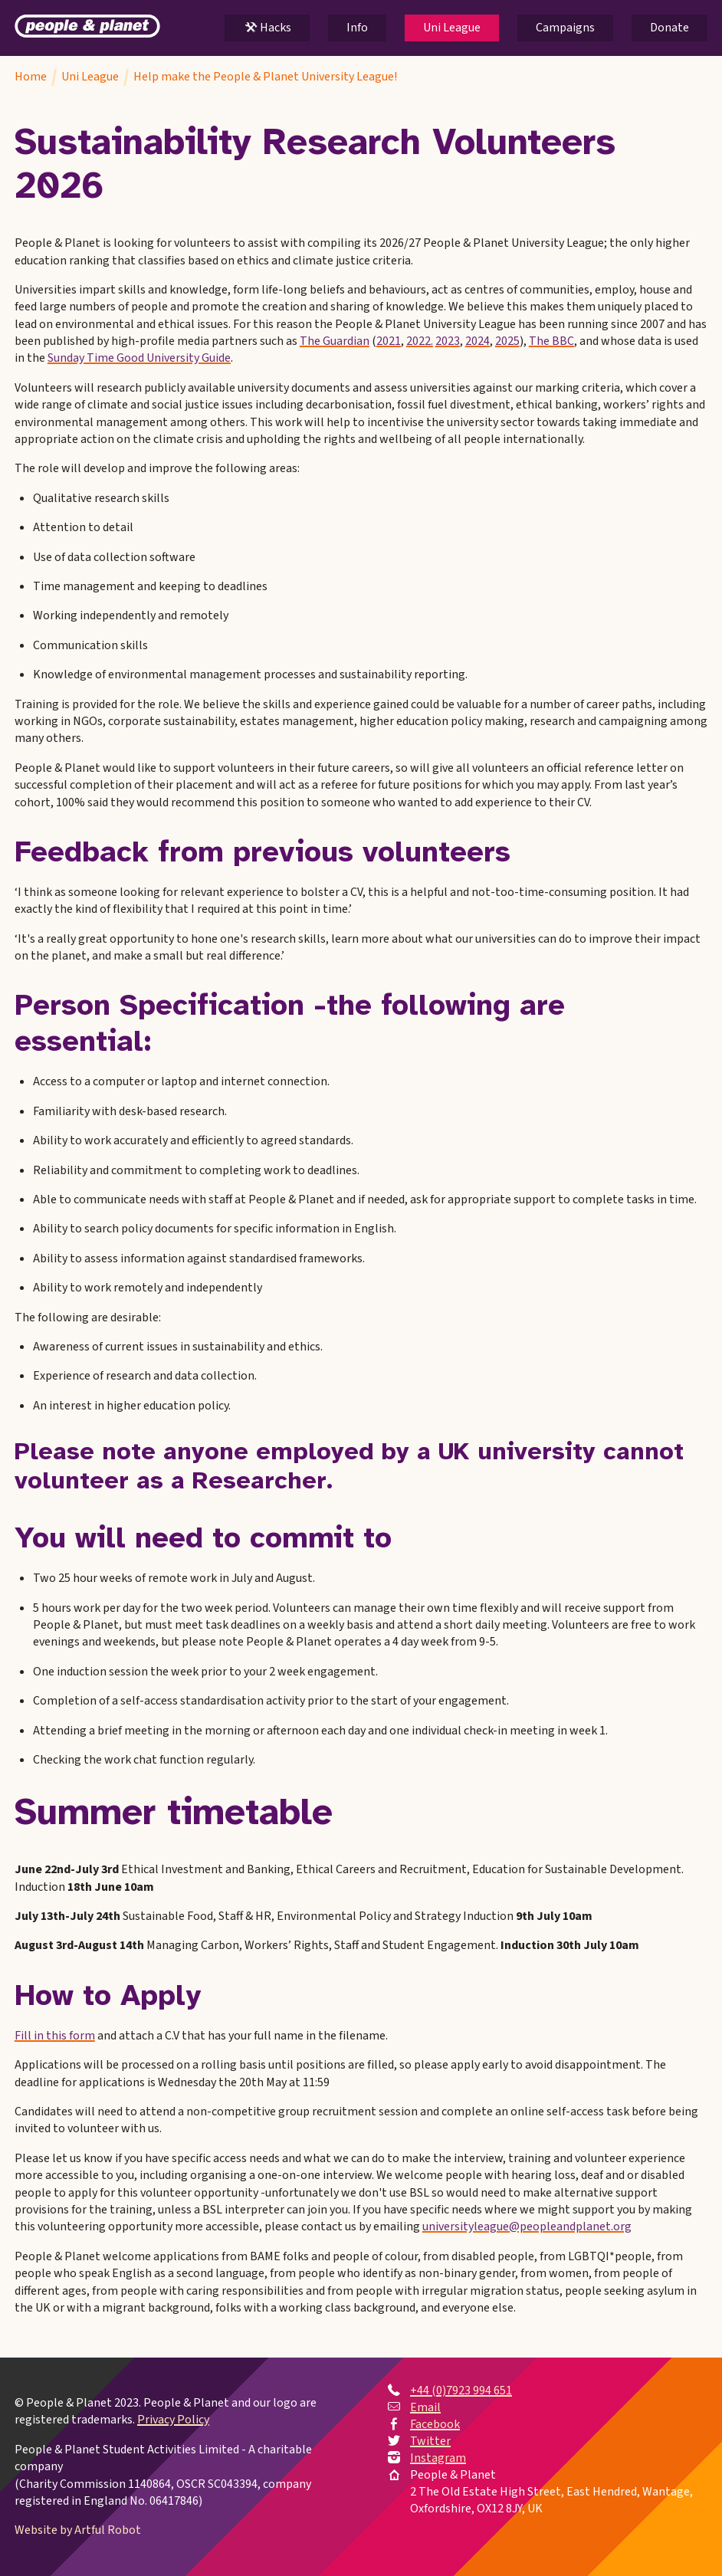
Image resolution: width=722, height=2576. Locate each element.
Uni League (452, 27)
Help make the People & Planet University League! (265, 76)
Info (357, 27)
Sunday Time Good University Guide (139, 357)
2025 (507, 341)
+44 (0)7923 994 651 (461, 2390)
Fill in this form (55, 2035)
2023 (447, 341)
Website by (78, 2530)
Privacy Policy (173, 2419)
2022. (419, 341)
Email (425, 2407)
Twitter (430, 2441)
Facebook (435, 2424)
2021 (388, 341)
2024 (477, 341)
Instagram (438, 2458)
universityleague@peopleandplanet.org (527, 2226)
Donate (669, 27)
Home (31, 76)
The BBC (551, 341)
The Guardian (334, 341)
